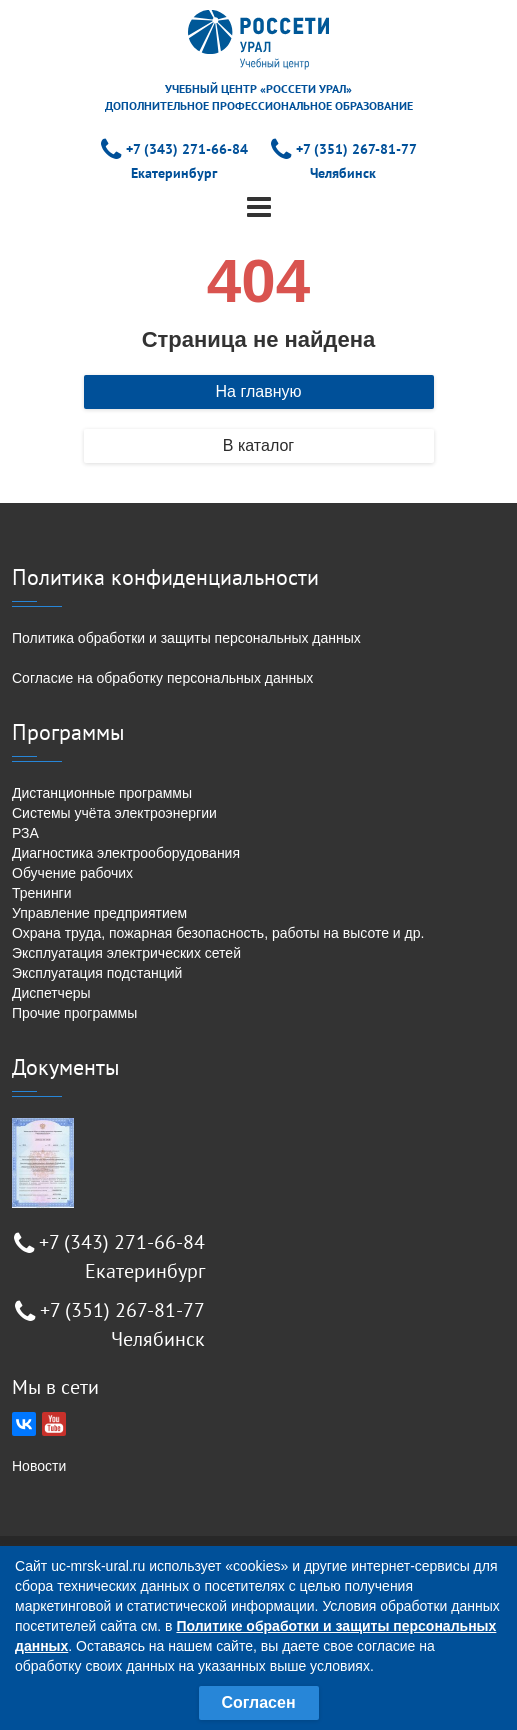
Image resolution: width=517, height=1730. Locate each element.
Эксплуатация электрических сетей (126, 953)
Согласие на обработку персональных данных (162, 678)
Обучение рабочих (72, 873)
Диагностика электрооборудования (126, 853)
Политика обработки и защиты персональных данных (186, 638)
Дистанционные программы (102, 793)
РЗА (25, 833)
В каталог (258, 445)
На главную (259, 391)
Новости (39, 1466)
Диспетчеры (51, 993)
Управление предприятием (99, 913)
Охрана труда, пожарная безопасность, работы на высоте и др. (218, 933)
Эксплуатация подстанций (97, 973)
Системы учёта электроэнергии (114, 813)
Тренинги (42, 893)
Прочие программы (74, 1013)
